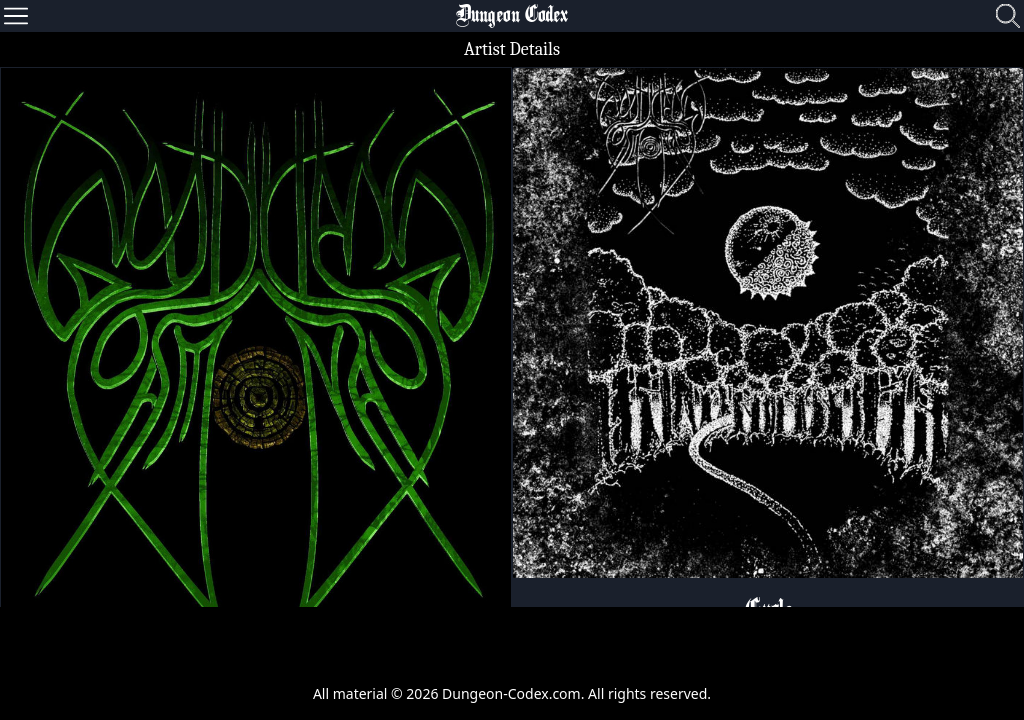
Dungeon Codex (512, 16)
